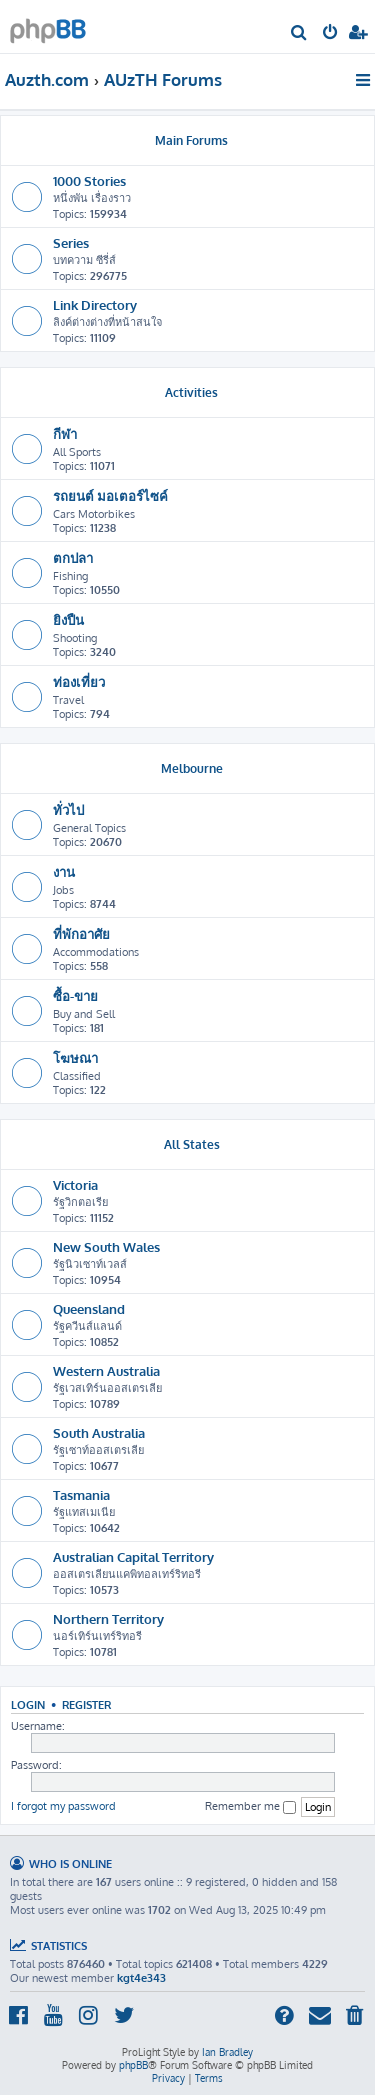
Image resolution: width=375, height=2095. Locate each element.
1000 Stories (89, 180)
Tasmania (81, 1494)
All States (192, 1144)
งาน (64, 871)
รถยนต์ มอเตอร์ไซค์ (110, 495)
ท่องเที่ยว (79, 681)
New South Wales (106, 1246)
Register (86, 1704)
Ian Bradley (227, 2052)
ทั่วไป (68, 809)
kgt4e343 (141, 1978)
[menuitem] (299, 34)
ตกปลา (73, 557)
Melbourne (192, 768)
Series (71, 242)
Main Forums (191, 140)
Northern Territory (108, 1618)
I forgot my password (63, 1806)
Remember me (250, 1806)
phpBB (133, 2065)
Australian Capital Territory (133, 1556)
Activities (191, 392)
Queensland (89, 1308)
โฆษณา (75, 1057)
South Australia (99, 1432)
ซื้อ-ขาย (75, 995)
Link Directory (95, 304)
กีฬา (65, 433)
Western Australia (106, 1370)
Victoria (75, 1184)
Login (28, 1704)
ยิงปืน (68, 619)
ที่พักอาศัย (81, 933)
